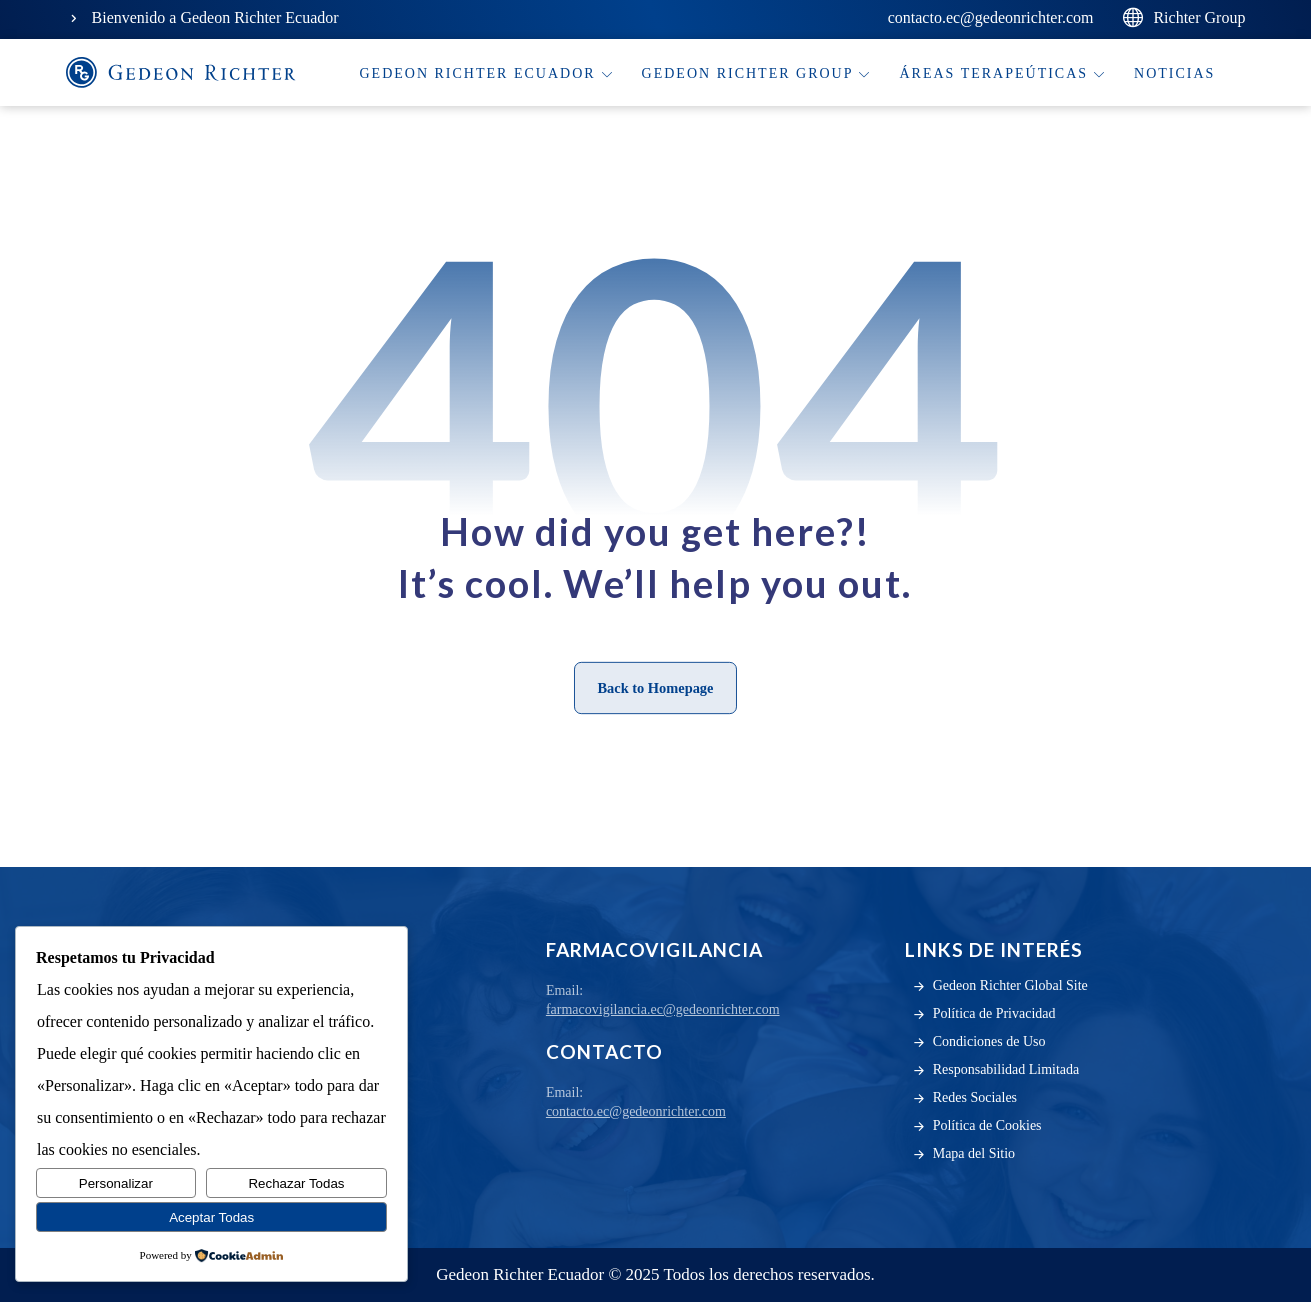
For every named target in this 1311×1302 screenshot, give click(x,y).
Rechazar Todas (296, 1183)
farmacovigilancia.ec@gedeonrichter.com (663, 1009)
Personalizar (116, 1183)
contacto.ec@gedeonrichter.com (636, 1111)
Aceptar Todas (211, 1217)
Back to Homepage (655, 687)
